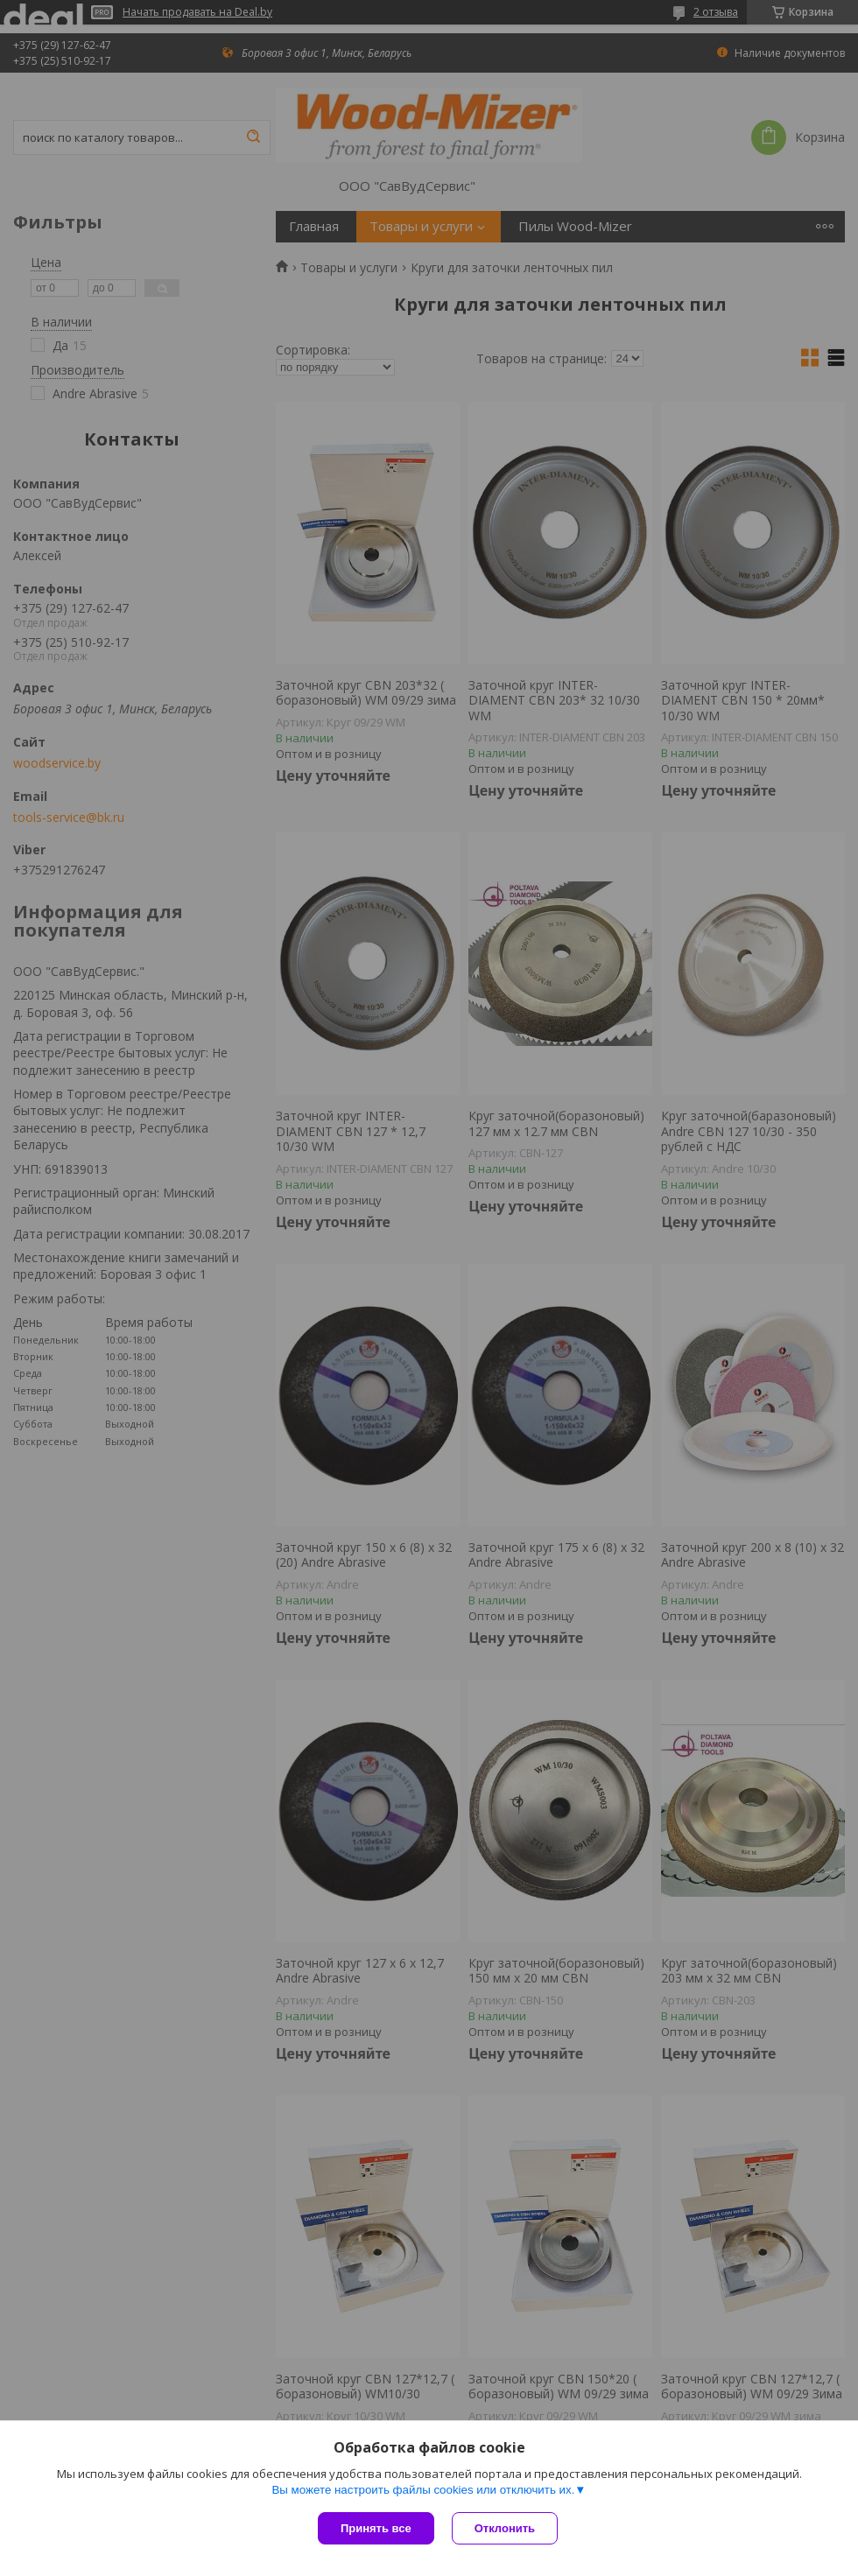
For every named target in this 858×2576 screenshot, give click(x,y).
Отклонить (505, 2528)
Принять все (376, 2528)
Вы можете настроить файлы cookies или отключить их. (422, 2489)
